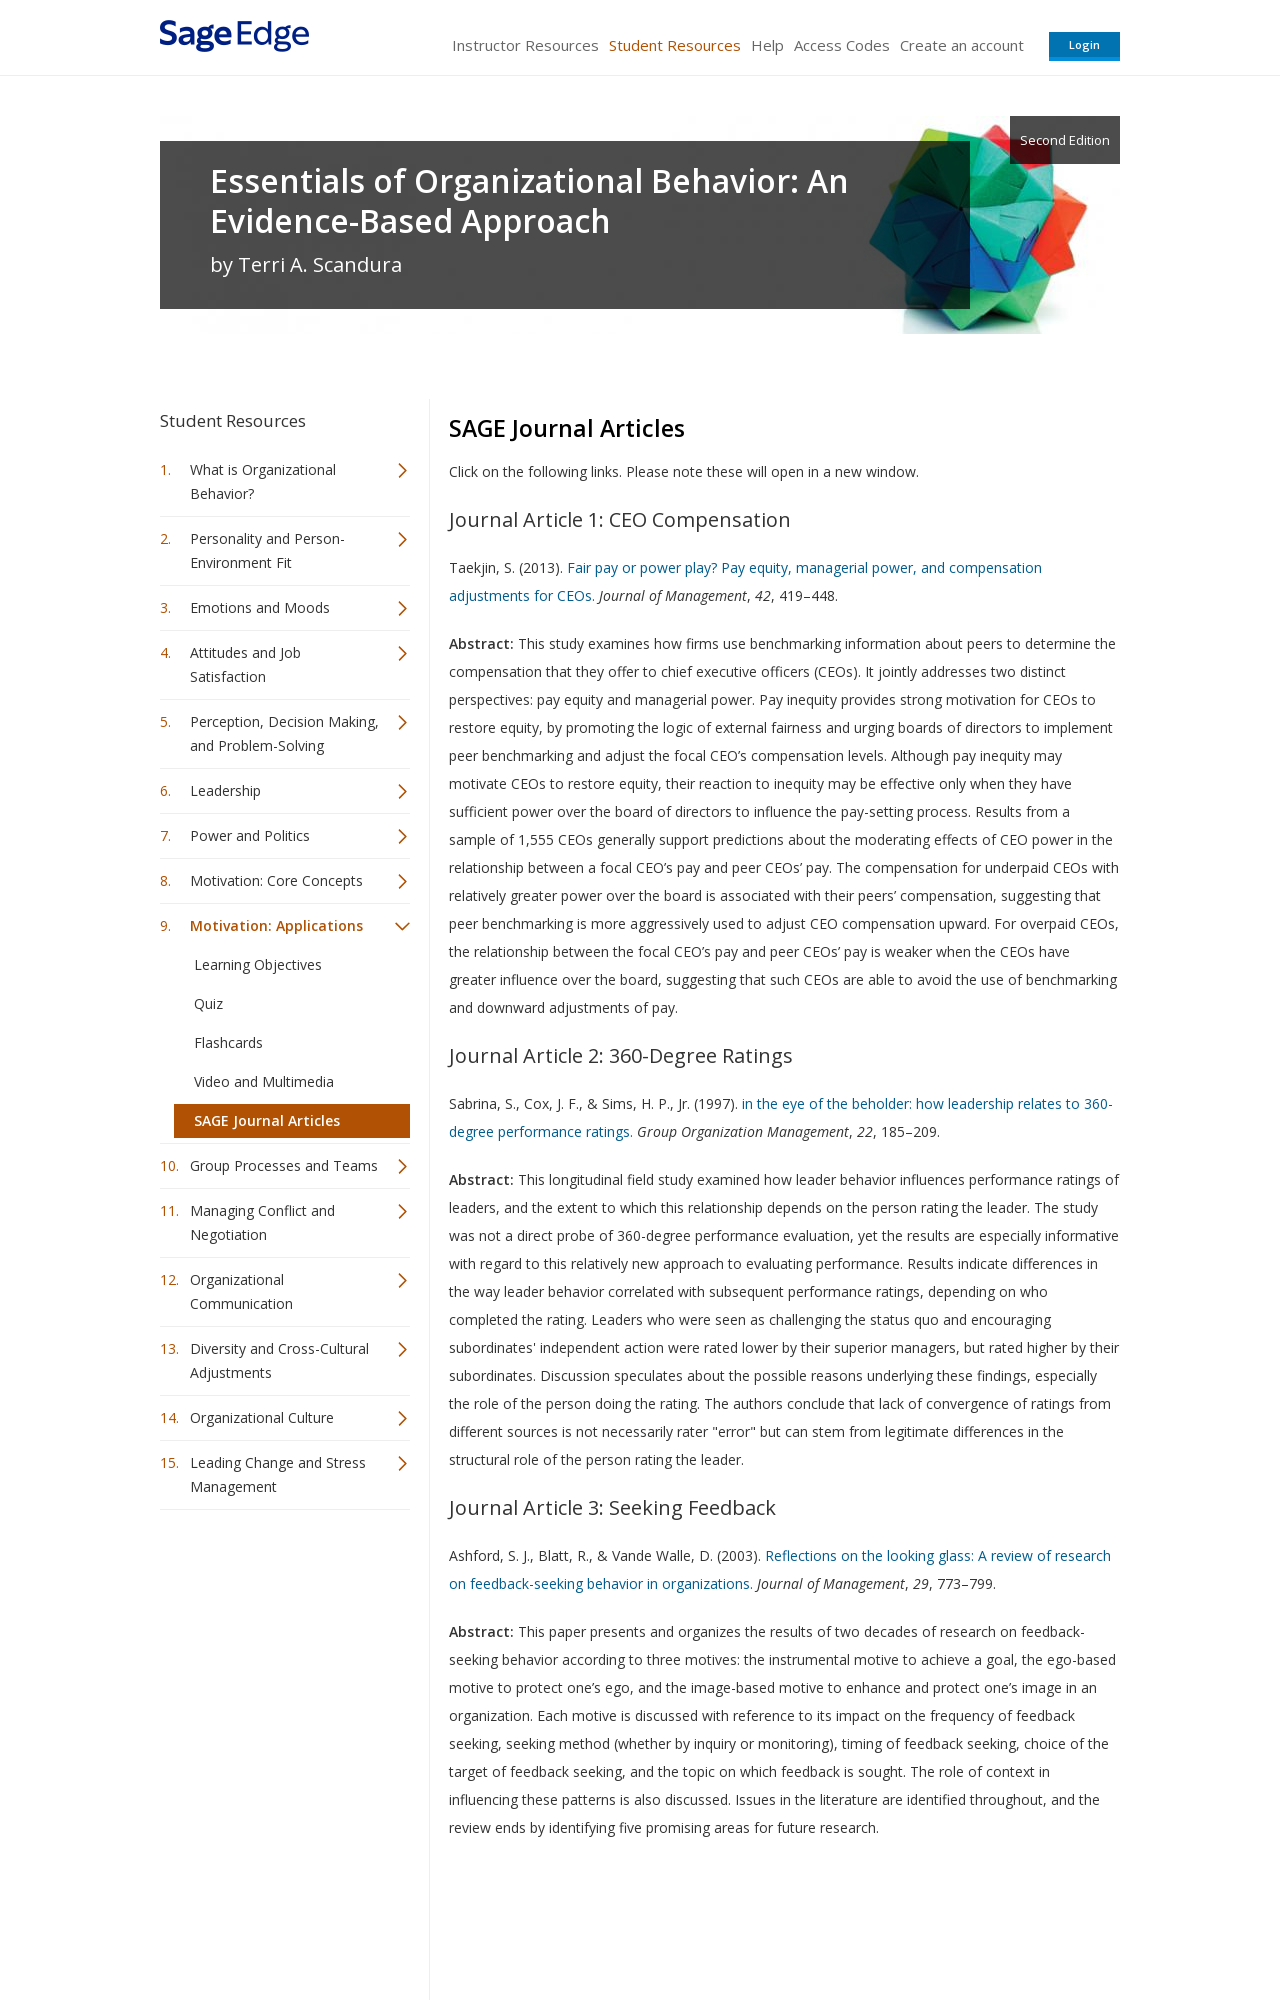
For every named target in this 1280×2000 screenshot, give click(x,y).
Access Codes (842, 45)
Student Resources (675, 45)
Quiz (208, 1003)
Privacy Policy (988, 1925)
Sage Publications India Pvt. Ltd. (450, 1925)
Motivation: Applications (276, 925)
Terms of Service (754, 1925)
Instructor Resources (525, 45)
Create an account (962, 45)
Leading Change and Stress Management (278, 1474)
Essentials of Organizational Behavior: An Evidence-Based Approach (529, 201)
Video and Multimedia (264, 1081)
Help (767, 45)
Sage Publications (274, 1925)
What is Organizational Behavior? (263, 481)
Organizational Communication (241, 1291)
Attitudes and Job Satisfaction (245, 664)
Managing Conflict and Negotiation (262, 1222)
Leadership (225, 790)
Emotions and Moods (260, 607)
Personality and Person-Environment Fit (267, 550)
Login (1084, 44)
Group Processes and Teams (284, 1165)
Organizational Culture (262, 1417)
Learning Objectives (258, 964)
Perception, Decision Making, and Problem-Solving (284, 733)
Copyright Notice (876, 1925)
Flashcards (228, 1042)
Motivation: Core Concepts (276, 880)
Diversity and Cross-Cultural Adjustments (279, 1360)
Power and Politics (250, 835)
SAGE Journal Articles (267, 1120)
